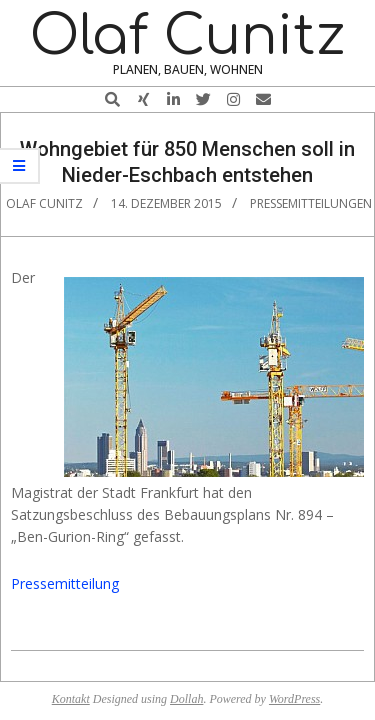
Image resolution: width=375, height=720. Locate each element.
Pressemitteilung (65, 583)
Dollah (186, 699)
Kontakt (71, 699)
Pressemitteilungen (311, 203)
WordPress (294, 699)
